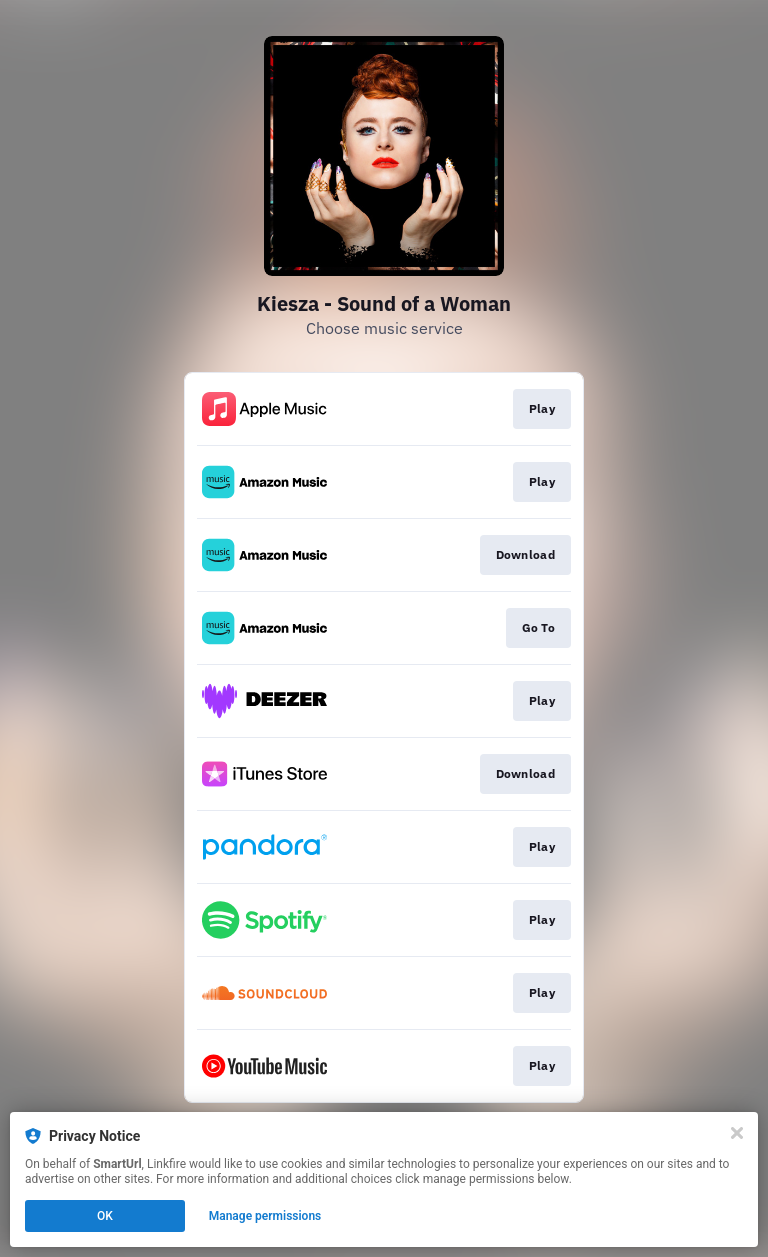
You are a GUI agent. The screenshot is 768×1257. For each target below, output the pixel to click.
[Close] (737, 1133)
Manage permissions (265, 1216)
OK (105, 1216)
